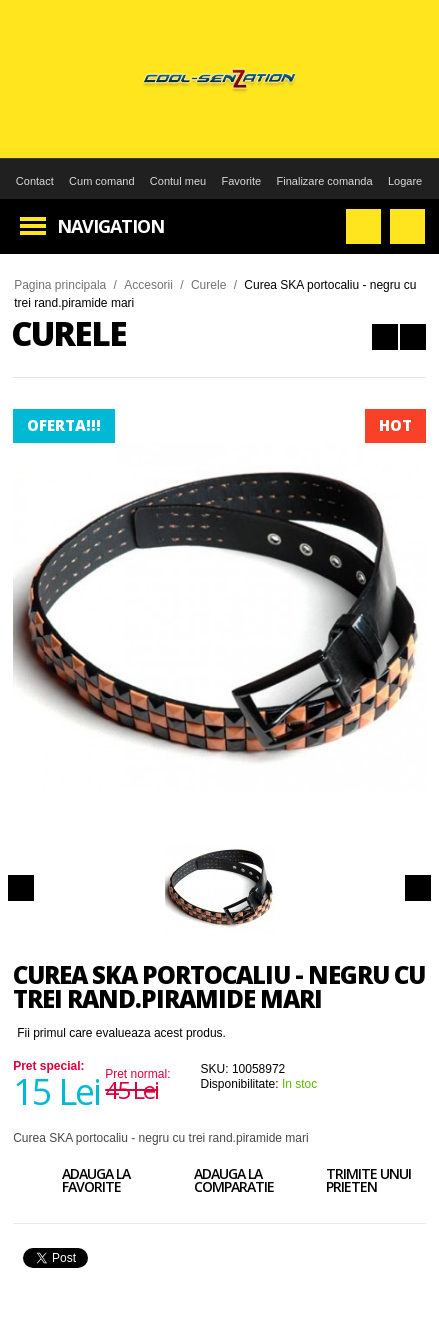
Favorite (241, 181)
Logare (405, 181)
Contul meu (178, 181)
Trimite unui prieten (351, 1183)
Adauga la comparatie (217, 1183)
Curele (208, 285)
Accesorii (148, 285)
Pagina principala (60, 285)
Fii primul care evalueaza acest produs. (121, 1033)
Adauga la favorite (79, 1183)
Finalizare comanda (325, 181)
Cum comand (101, 181)
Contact (35, 181)
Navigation (110, 226)
